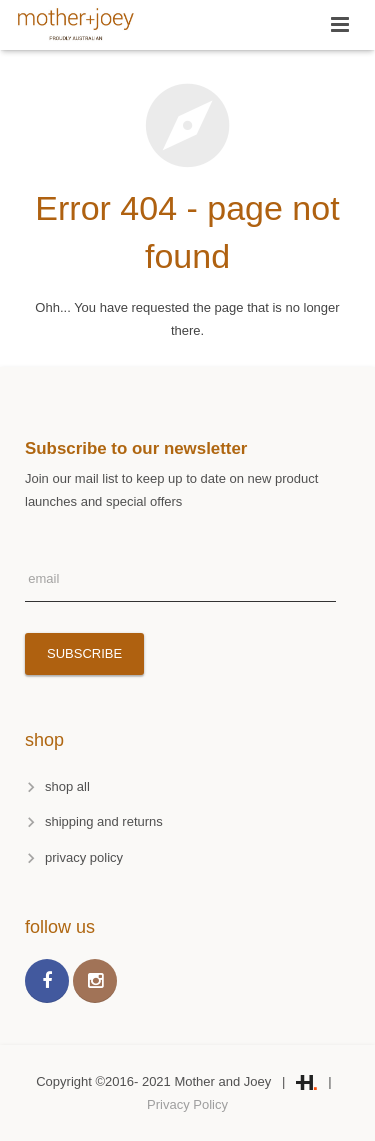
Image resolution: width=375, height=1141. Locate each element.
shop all (67, 786)
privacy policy (84, 857)
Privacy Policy (187, 1104)
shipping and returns (104, 821)
